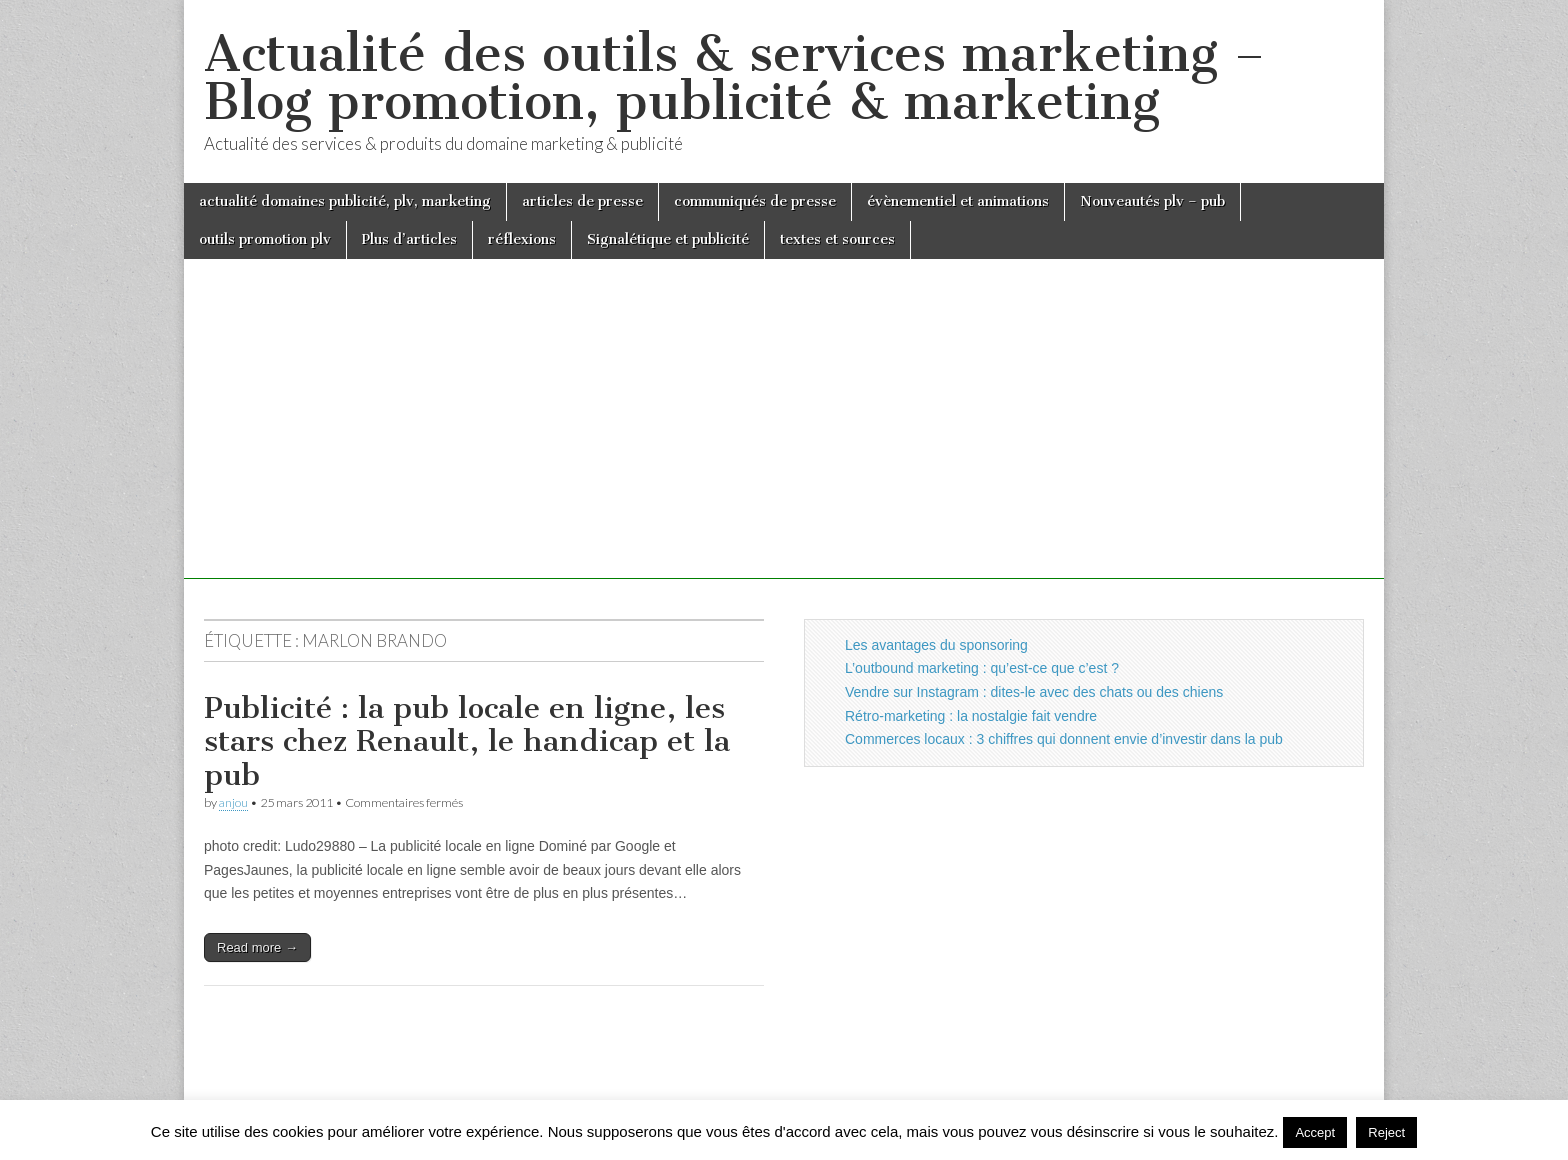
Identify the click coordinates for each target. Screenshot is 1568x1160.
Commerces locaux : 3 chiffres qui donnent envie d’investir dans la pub (1064, 739)
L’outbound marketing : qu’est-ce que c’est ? (982, 668)
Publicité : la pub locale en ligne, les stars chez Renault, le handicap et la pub (467, 741)
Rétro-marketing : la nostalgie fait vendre (971, 716)
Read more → (257, 947)
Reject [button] (1386, 1132)
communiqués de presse (755, 201)
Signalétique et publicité (668, 239)
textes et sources (837, 239)
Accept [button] (1315, 1132)
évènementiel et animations (958, 201)
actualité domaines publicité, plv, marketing (345, 201)
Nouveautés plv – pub (1152, 201)
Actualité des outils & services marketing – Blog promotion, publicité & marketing (734, 77)
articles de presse (582, 201)
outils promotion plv (265, 239)
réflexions (522, 239)
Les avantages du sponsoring (936, 645)
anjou (233, 802)
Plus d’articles (409, 239)
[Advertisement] (784, 439)
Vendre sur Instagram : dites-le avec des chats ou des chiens (1034, 692)
